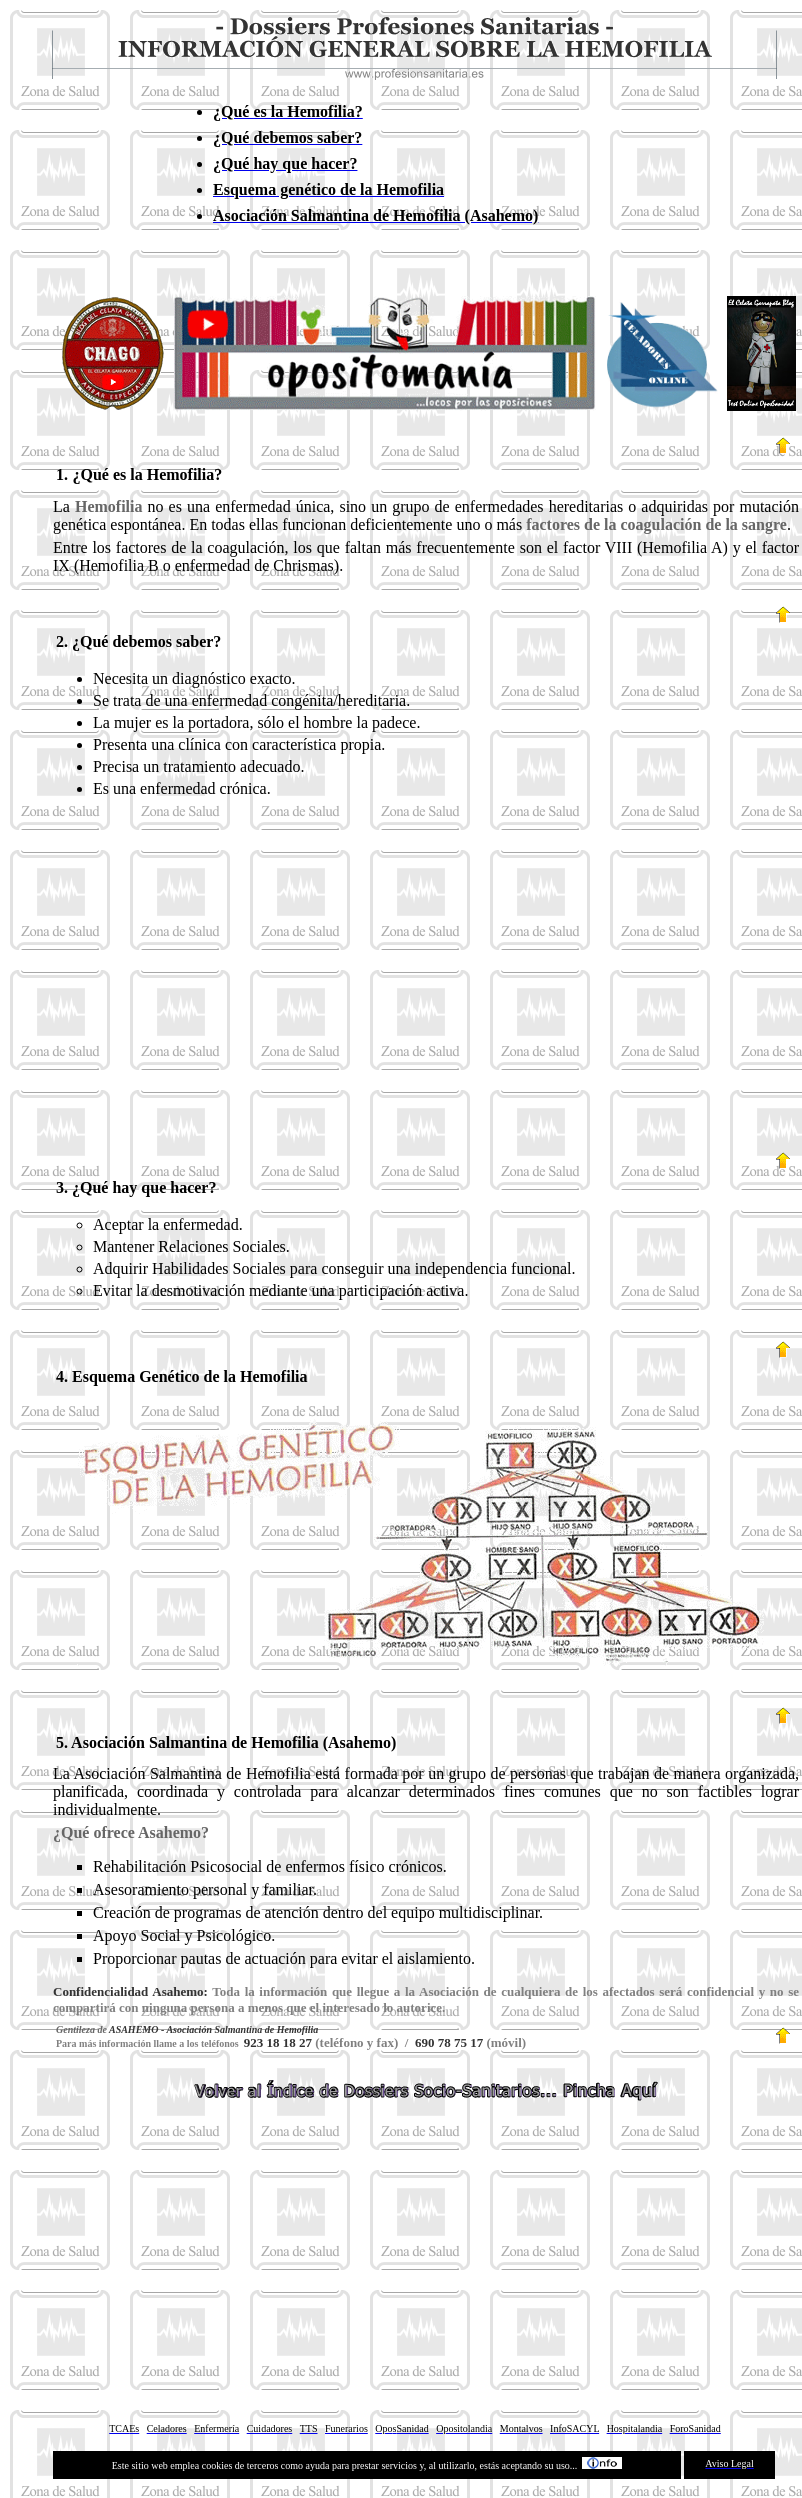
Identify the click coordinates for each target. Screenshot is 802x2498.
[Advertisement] (426, 988)
